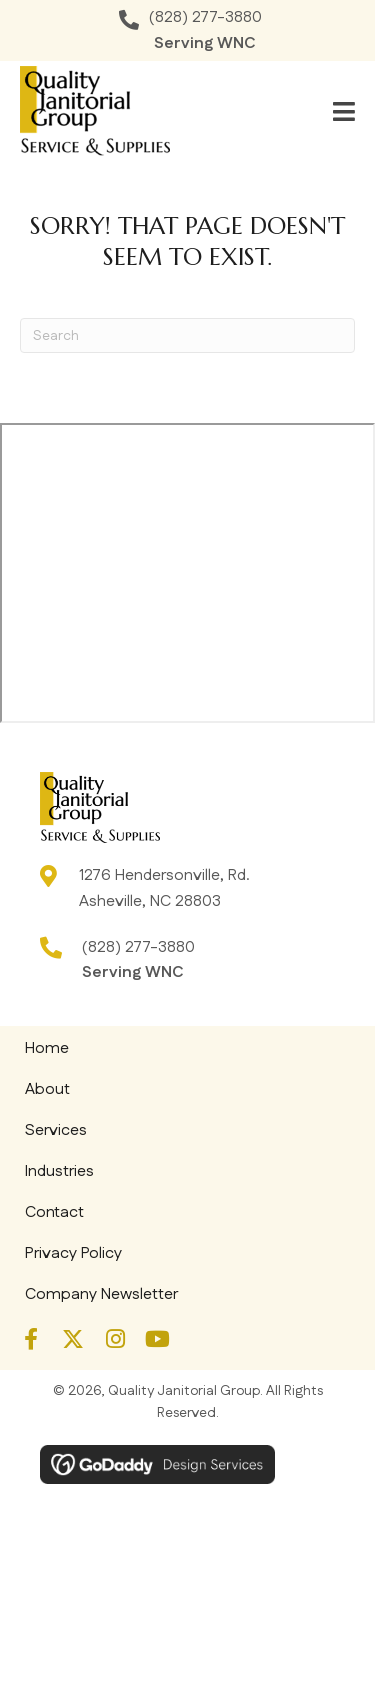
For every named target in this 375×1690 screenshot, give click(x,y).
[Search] (187, 335)
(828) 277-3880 (205, 17)
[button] (31, 1339)
